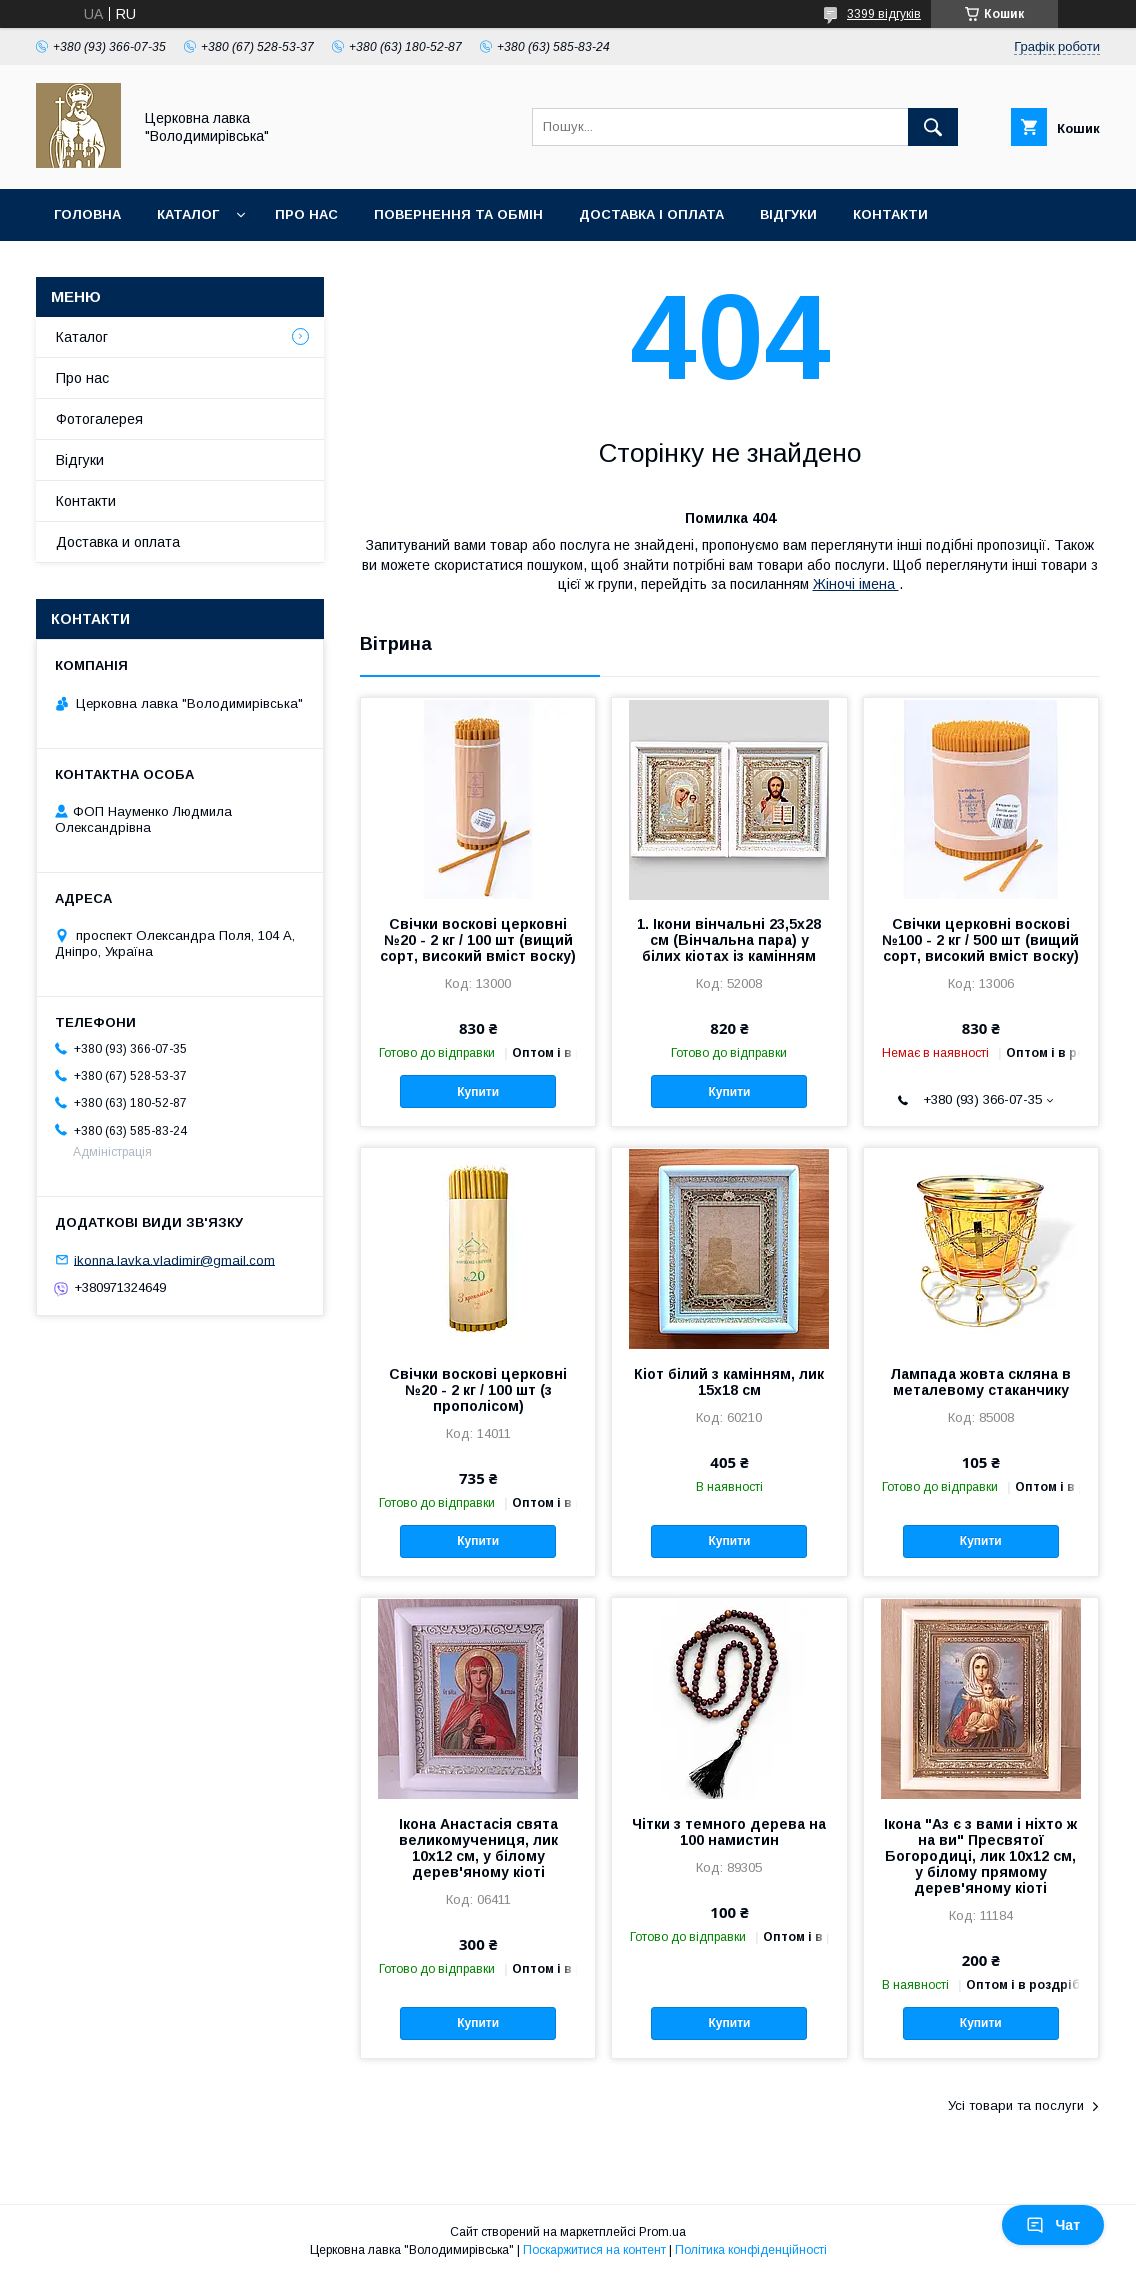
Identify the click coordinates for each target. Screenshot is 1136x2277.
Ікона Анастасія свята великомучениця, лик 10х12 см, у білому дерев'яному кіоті (478, 1848)
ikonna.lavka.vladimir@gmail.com (174, 1259)
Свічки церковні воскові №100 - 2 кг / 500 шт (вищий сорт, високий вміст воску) (980, 940)
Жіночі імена (856, 584)
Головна (87, 214)
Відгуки (788, 214)
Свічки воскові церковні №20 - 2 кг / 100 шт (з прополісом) (478, 1390)
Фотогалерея (99, 419)
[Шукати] (933, 127)
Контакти (890, 214)
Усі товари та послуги (1016, 2105)
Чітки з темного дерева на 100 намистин (729, 1832)
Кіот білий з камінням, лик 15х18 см (729, 1382)
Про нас (306, 214)
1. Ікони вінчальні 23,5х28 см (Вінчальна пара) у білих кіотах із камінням (729, 940)
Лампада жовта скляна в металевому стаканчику (980, 1382)
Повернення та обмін (458, 214)
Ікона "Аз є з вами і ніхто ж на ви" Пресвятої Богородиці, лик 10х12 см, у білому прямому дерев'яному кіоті (980, 1856)
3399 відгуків (884, 14)
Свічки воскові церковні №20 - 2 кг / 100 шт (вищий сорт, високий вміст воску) (478, 940)
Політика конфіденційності (751, 2250)
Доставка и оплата (118, 542)
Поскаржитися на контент (594, 2250)
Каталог (188, 214)
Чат (1053, 2225)
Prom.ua (662, 2232)
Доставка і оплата (651, 214)
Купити (478, 1092)
